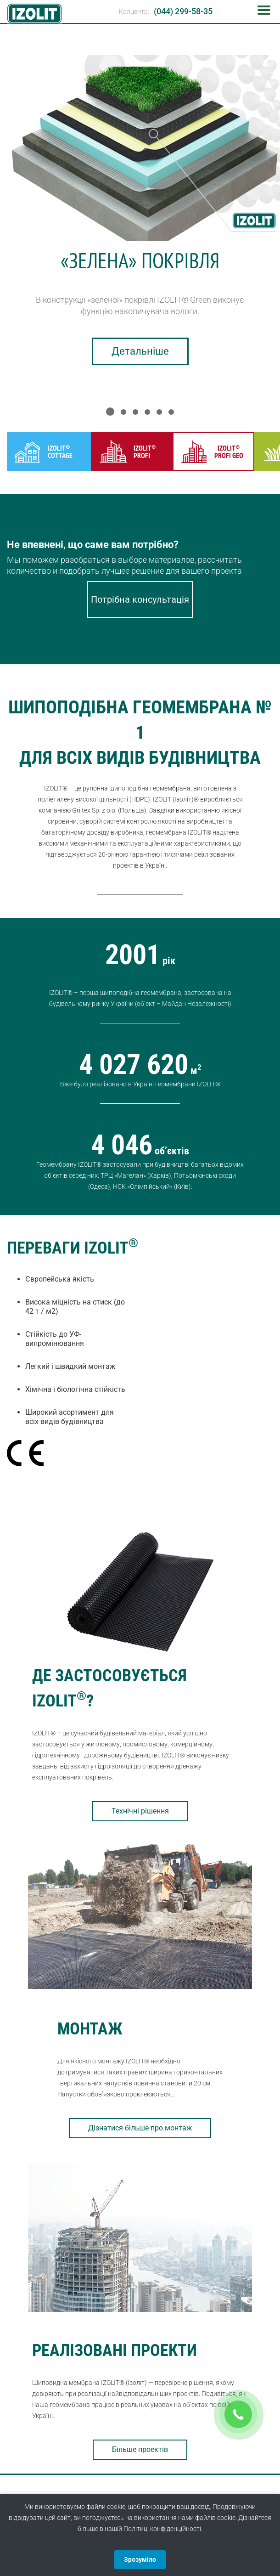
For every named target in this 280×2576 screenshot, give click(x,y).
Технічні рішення (140, 1811)
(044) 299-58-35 (183, 11)
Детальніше (140, 351)
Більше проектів (140, 2449)
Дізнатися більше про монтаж (140, 2128)
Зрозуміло (140, 2559)
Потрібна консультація (140, 599)
